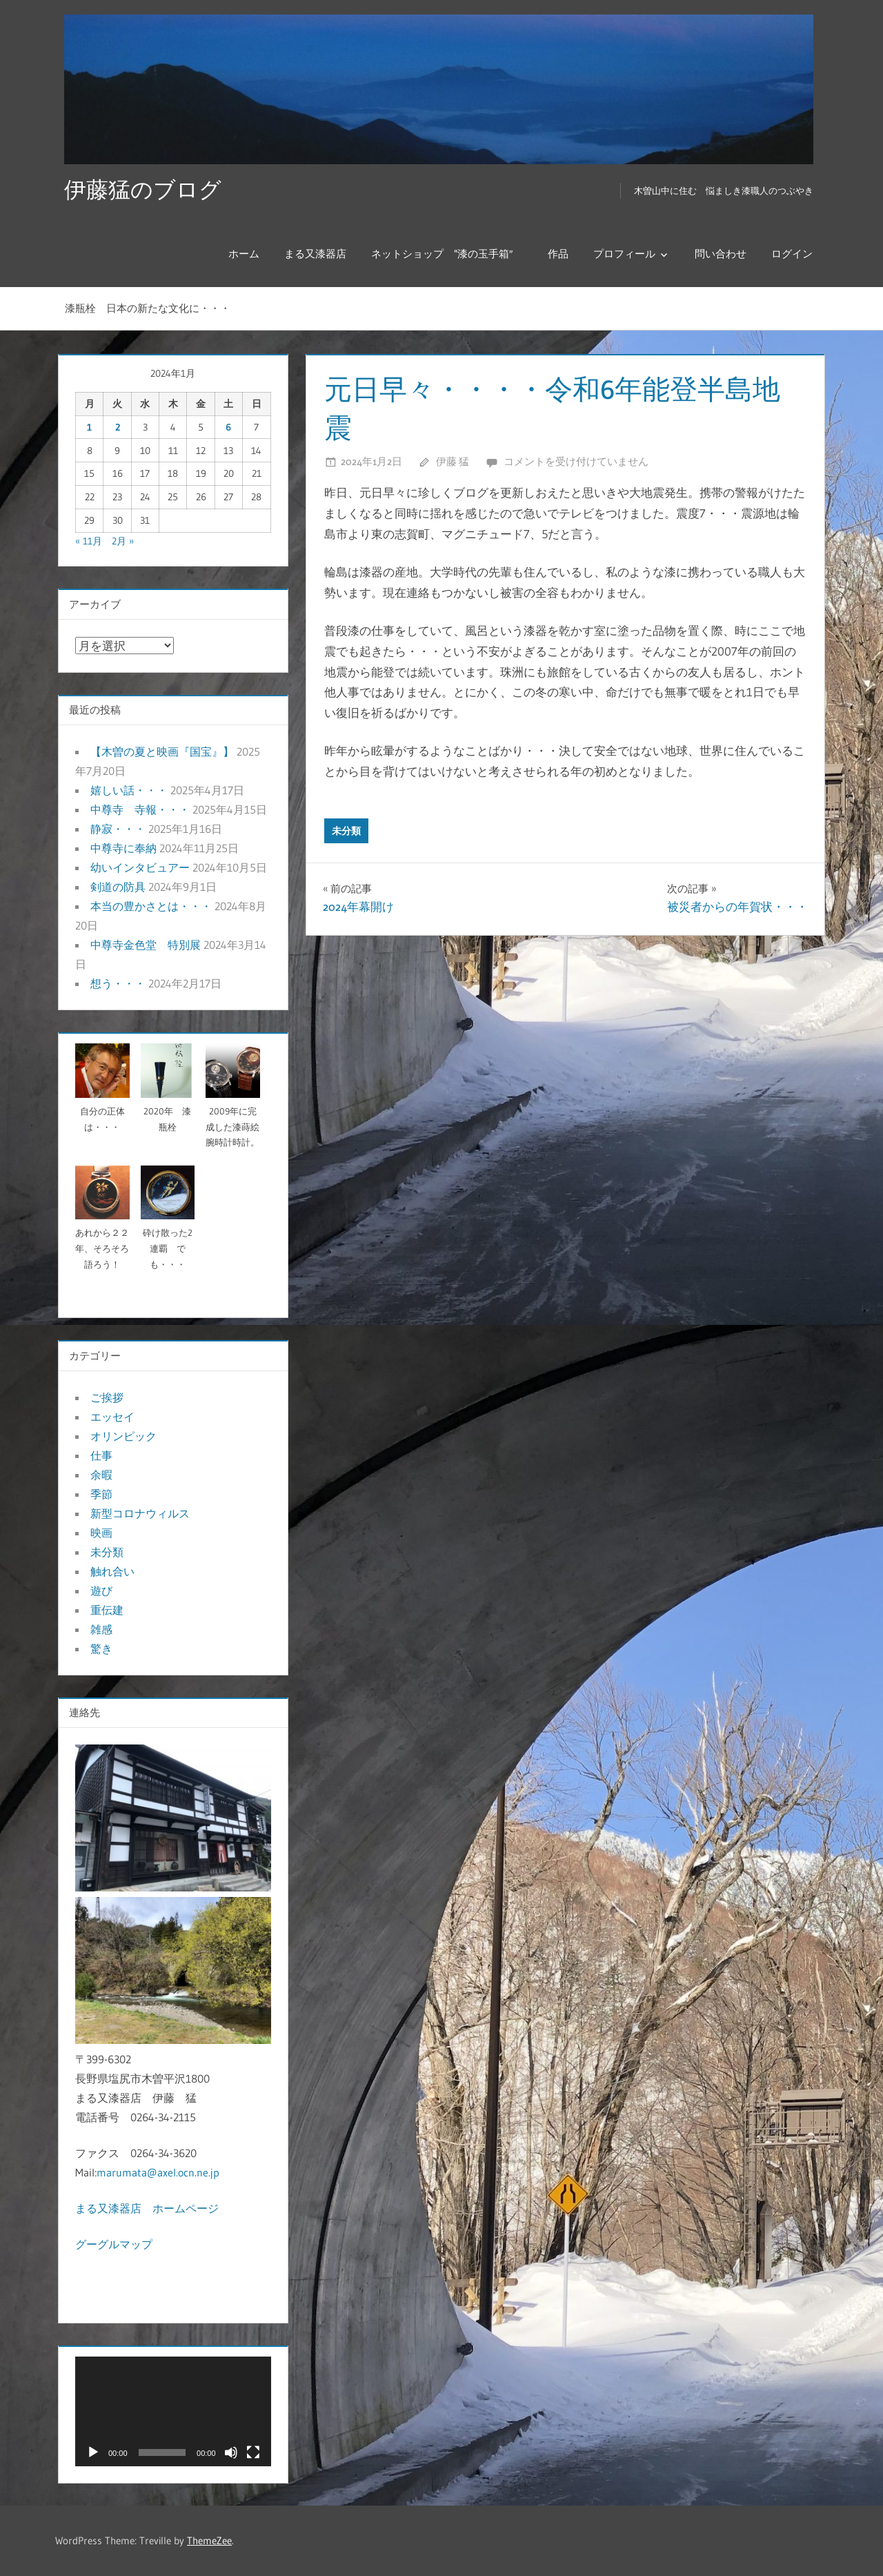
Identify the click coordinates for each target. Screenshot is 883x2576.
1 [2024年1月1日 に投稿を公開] (89, 427)
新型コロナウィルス (140, 1513)
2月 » (123, 541)
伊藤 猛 (452, 461)
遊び (101, 1590)
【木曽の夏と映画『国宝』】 (162, 751)
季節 (101, 1494)
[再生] (93, 2452)
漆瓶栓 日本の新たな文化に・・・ (147, 308)
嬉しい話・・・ (129, 790)
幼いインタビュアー (140, 867)
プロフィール (624, 253)
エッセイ (112, 1417)
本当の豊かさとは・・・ (151, 906)
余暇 (101, 1475)
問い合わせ (720, 253)
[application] (173, 2412)
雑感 (101, 1629)
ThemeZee (209, 2540)
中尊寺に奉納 (123, 848)
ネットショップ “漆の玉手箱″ (447, 253)
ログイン (792, 253)
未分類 (346, 831)
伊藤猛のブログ (142, 189)
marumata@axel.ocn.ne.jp (158, 2172)
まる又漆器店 (315, 253)
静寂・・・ (118, 829)
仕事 (101, 1455)
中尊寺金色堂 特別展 (145, 945)
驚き (101, 1648)
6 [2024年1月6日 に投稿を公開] (228, 427)
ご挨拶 (106, 1397)
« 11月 (88, 541)
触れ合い (112, 1571)
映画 (101, 1533)
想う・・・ (118, 983)
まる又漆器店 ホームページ (147, 2208)
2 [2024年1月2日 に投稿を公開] (117, 427)
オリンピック (123, 1436)
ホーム (243, 253)
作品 (558, 253)
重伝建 (106, 1610)
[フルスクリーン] (253, 2452)
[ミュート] (231, 2452)
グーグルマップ (113, 2244)
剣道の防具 (118, 887)
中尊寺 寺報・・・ (140, 809)
